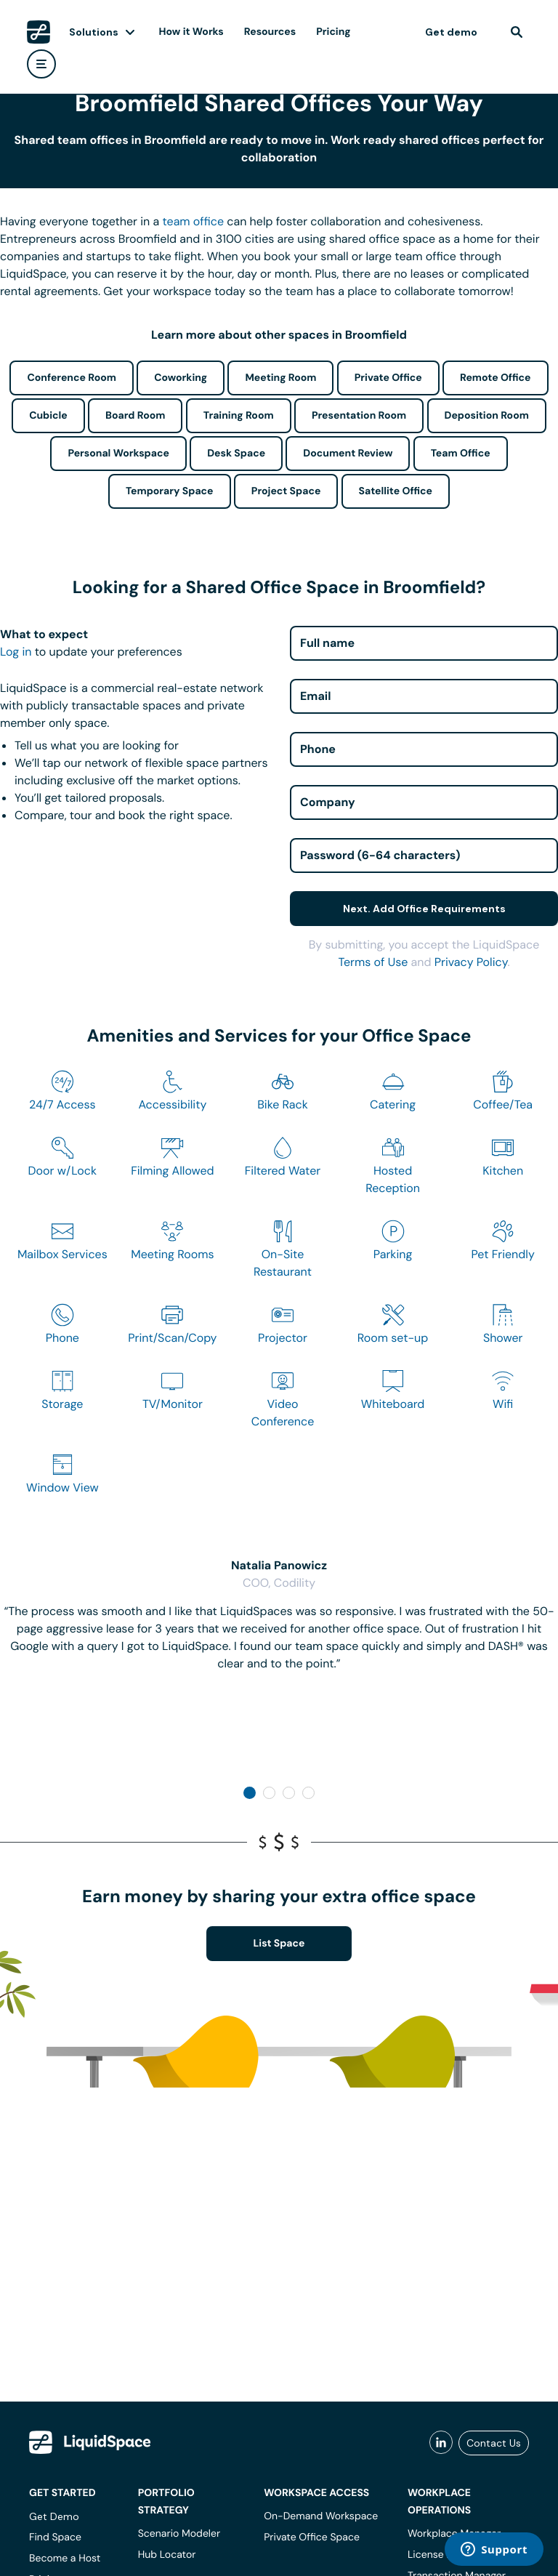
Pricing (333, 32)
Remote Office (495, 378)
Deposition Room (487, 415)
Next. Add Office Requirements (424, 908)
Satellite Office (395, 491)
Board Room (135, 415)
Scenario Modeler (179, 2533)
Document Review (347, 453)
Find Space (55, 2537)
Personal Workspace (118, 453)
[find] (516, 32)
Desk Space (236, 453)
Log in (15, 651)
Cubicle (48, 415)
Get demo (451, 32)
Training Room (238, 415)
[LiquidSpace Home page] (38, 32)
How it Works (191, 32)
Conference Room (71, 378)
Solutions (93, 32)
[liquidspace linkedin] (441, 2443)
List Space (279, 1943)
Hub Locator (167, 2554)
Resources (270, 32)
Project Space (286, 491)
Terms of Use (373, 962)
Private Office (388, 378)
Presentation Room (359, 415)
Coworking (180, 378)
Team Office (460, 453)
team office (194, 221)
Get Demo (54, 2516)
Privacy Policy (471, 962)
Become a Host (64, 2558)
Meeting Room (280, 378)
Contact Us (493, 2443)
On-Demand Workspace (321, 2516)
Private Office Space (312, 2537)
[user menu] (41, 64)
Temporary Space (170, 491)
